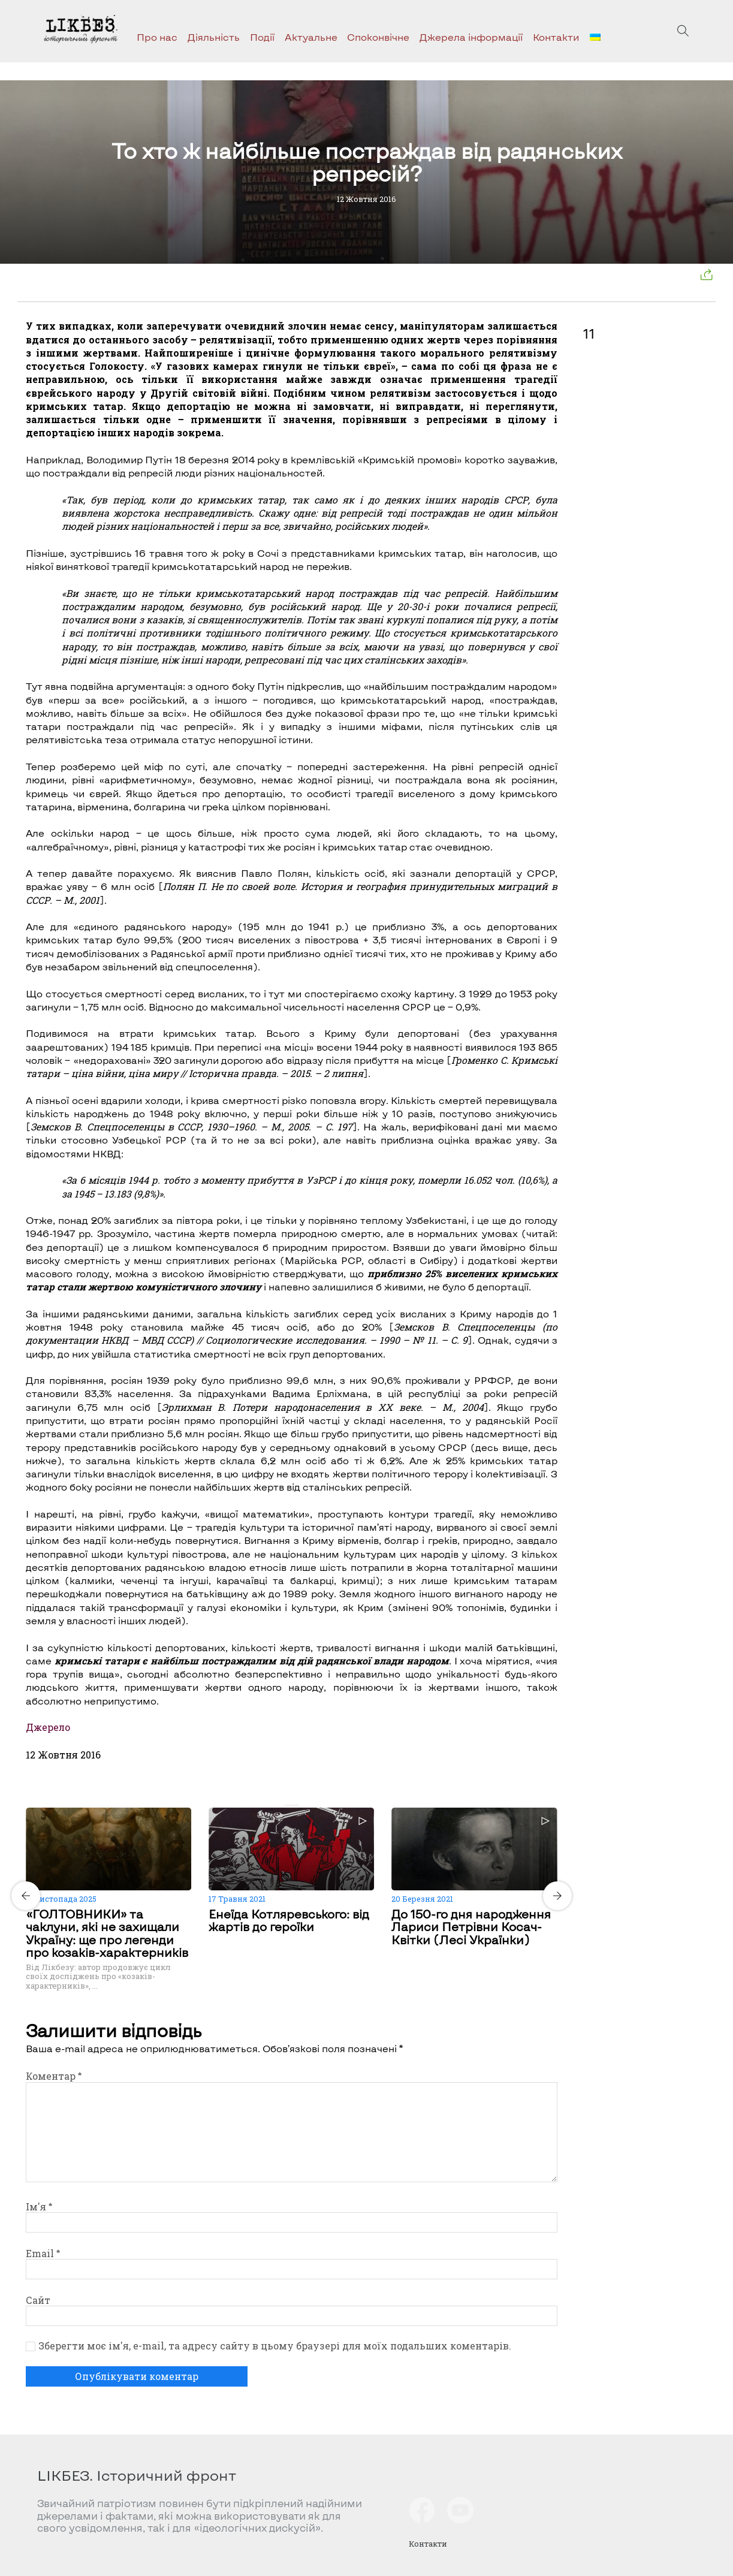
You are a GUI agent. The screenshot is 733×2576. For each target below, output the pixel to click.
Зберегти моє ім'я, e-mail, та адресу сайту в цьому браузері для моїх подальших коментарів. (274, 2346)
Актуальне (311, 37)
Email (43, 2253)
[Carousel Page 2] (295, 1805)
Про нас (157, 37)
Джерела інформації (471, 37)
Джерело (48, 1727)
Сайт (38, 2300)
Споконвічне (378, 37)
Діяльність (214, 37)
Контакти (556, 37)
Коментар (54, 2076)
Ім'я (39, 2206)
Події (262, 37)
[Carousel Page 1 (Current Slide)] (288, 1805)
